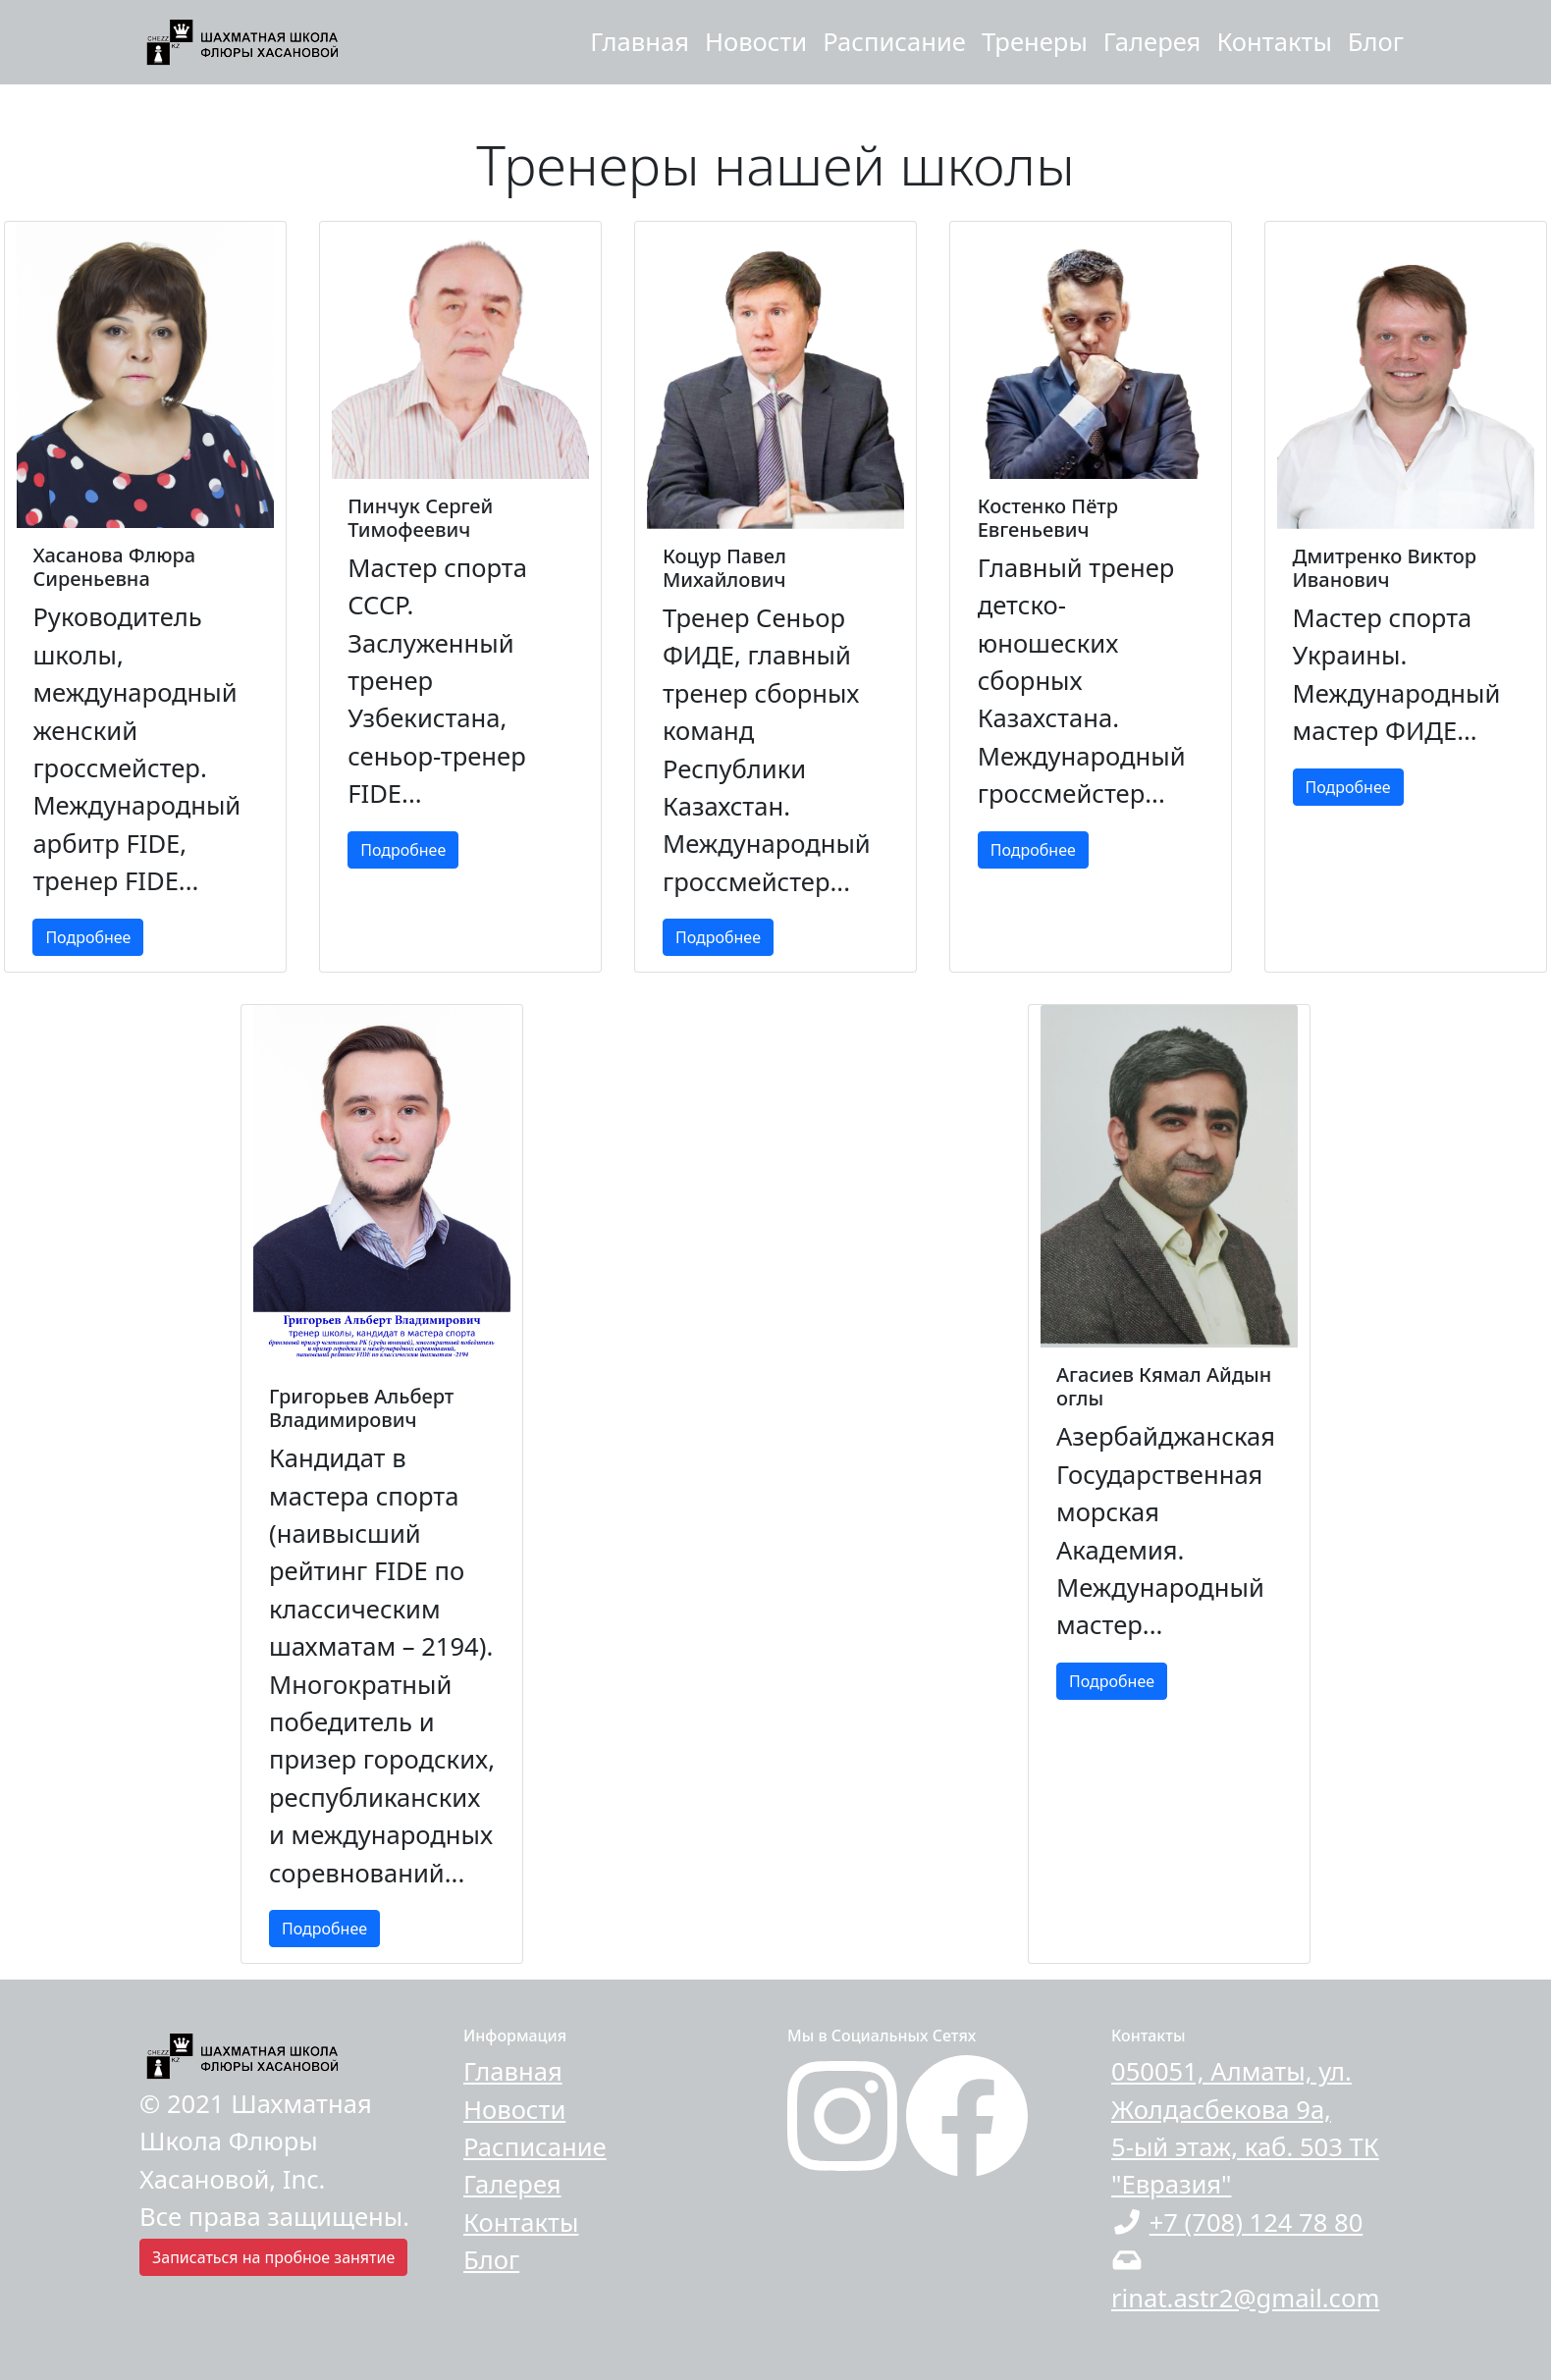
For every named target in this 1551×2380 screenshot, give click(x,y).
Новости (756, 42)
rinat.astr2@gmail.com (1245, 2298)
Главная (639, 42)
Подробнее (88, 937)
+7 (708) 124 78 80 (1257, 2222)
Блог (1376, 42)
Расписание (894, 42)
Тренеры (1035, 42)
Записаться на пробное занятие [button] (273, 2257)
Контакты (1273, 42)
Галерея (1152, 42)
